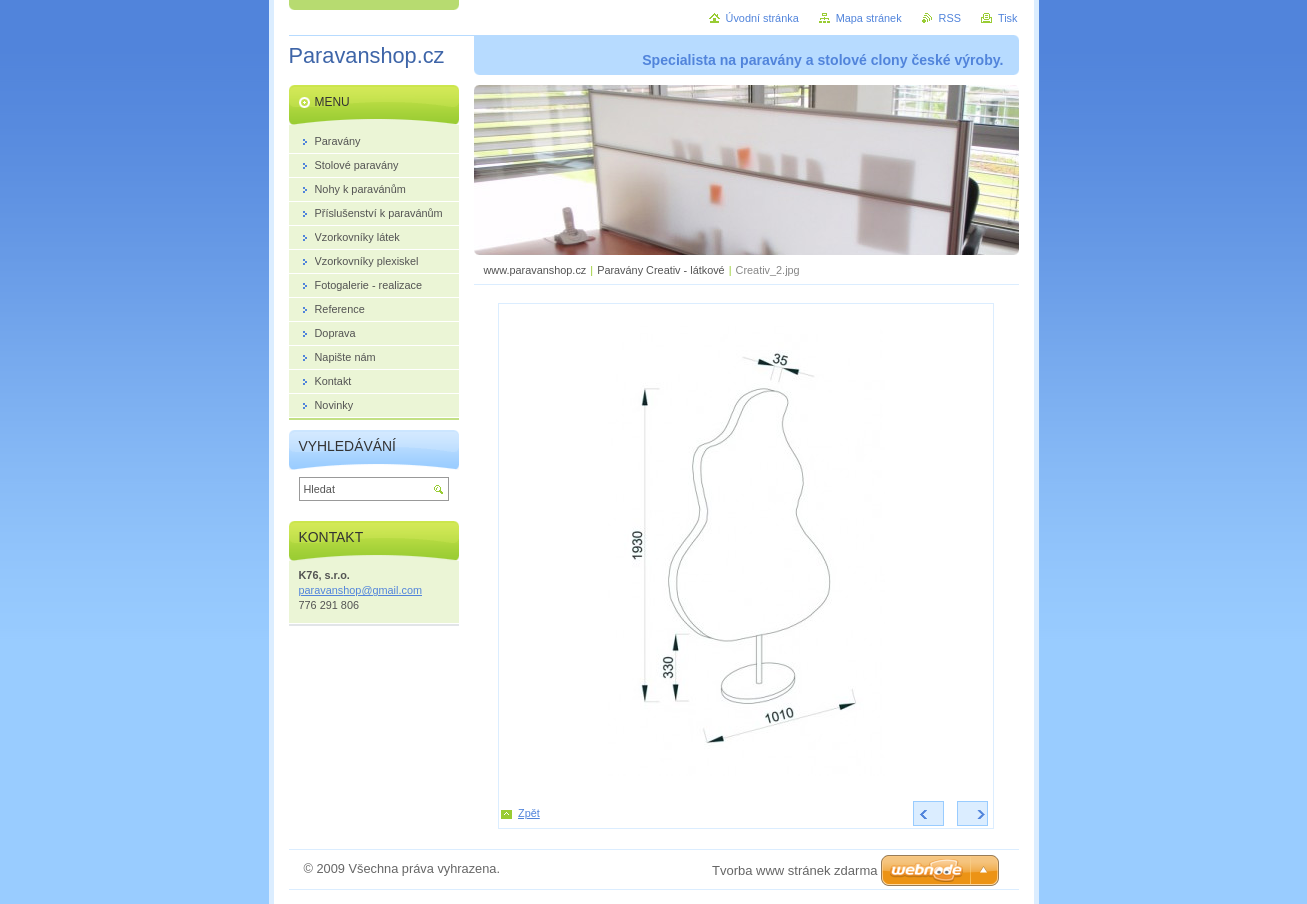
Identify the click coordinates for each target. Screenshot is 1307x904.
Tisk (1008, 18)
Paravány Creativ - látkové (661, 270)
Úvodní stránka (762, 18)
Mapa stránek (869, 18)
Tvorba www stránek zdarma (794, 870)
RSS (950, 18)
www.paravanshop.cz (535, 270)
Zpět (529, 813)
